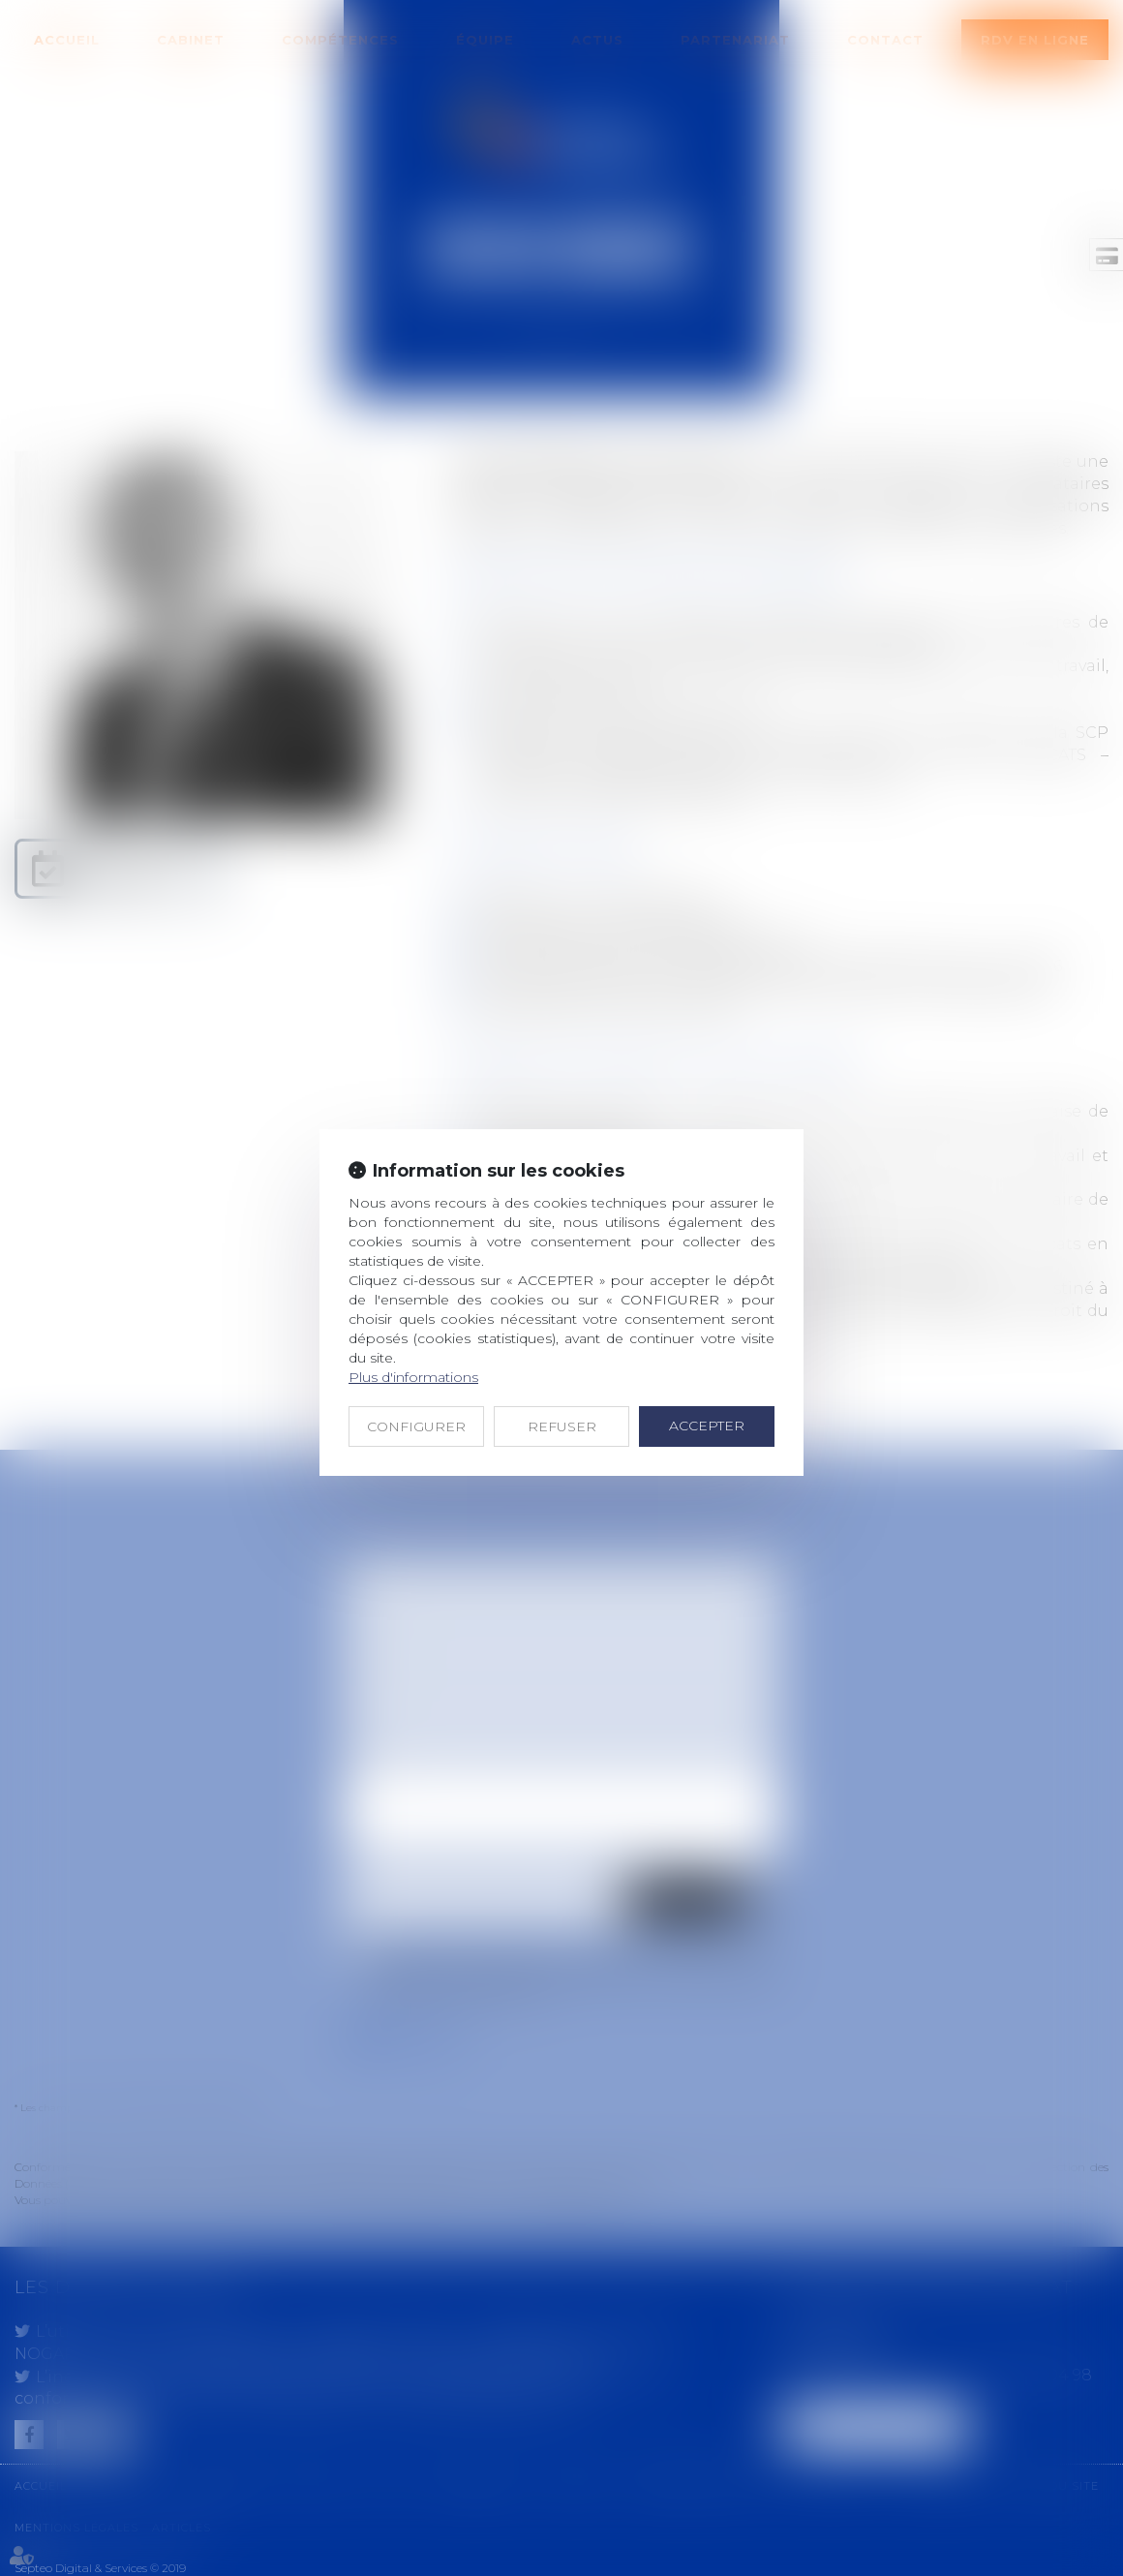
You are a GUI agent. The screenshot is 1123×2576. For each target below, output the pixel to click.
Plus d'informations (413, 1377)
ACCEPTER (706, 1425)
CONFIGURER (416, 1426)
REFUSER (562, 1426)
